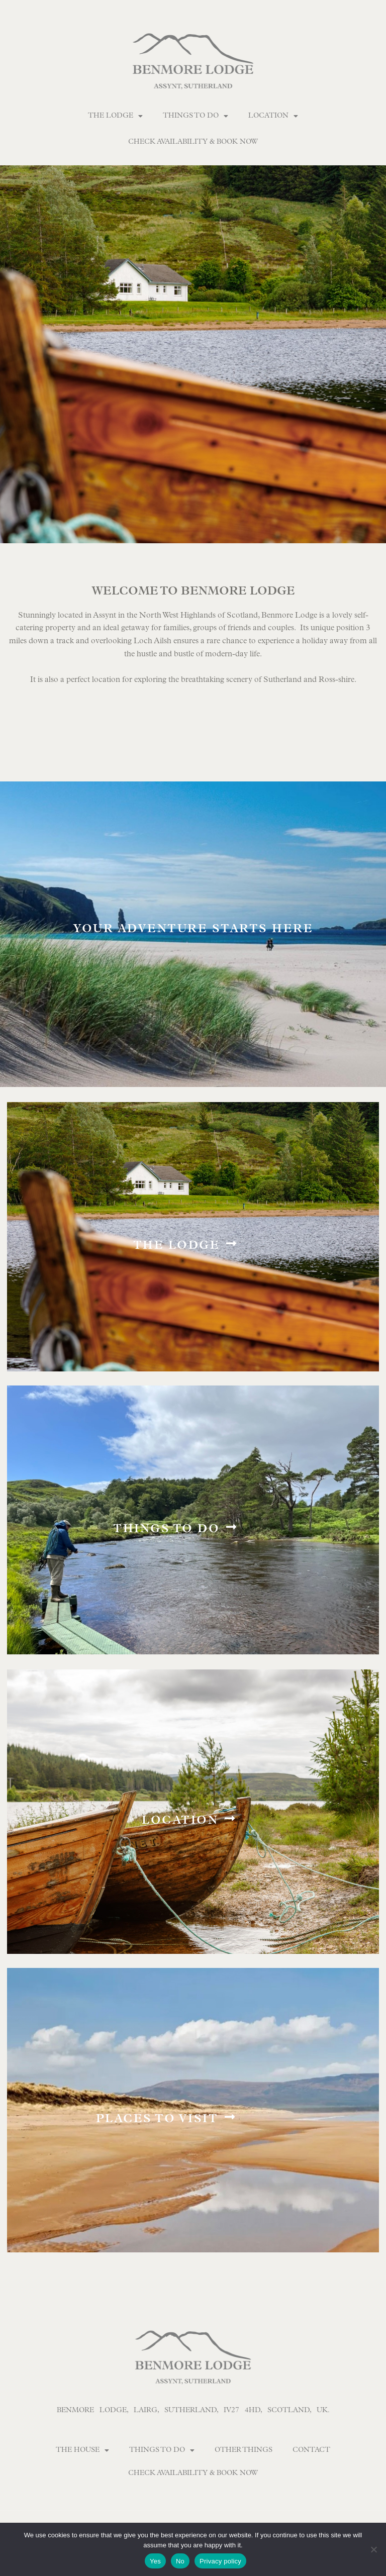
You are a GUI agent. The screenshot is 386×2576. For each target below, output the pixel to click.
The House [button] (82, 2450)
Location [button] (273, 116)
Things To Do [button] (195, 116)
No (180, 2561)
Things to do (166, 1530)
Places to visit (157, 2120)
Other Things (243, 2450)
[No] (373, 2549)
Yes (155, 2561)
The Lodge (176, 1246)
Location (180, 1821)
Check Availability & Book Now (193, 142)
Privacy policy (220, 2561)
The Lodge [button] (115, 116)
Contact (311, 2450)
